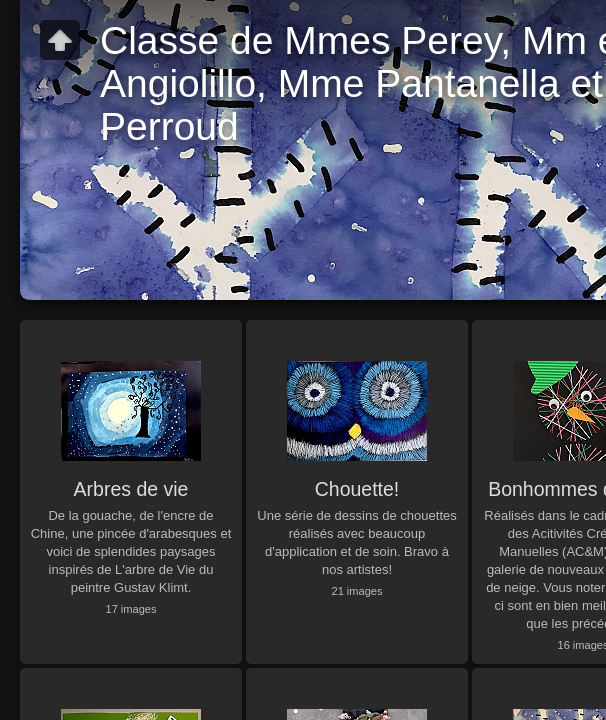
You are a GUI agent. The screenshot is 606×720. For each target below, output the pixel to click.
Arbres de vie (131, 489)
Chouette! (357, 489)
